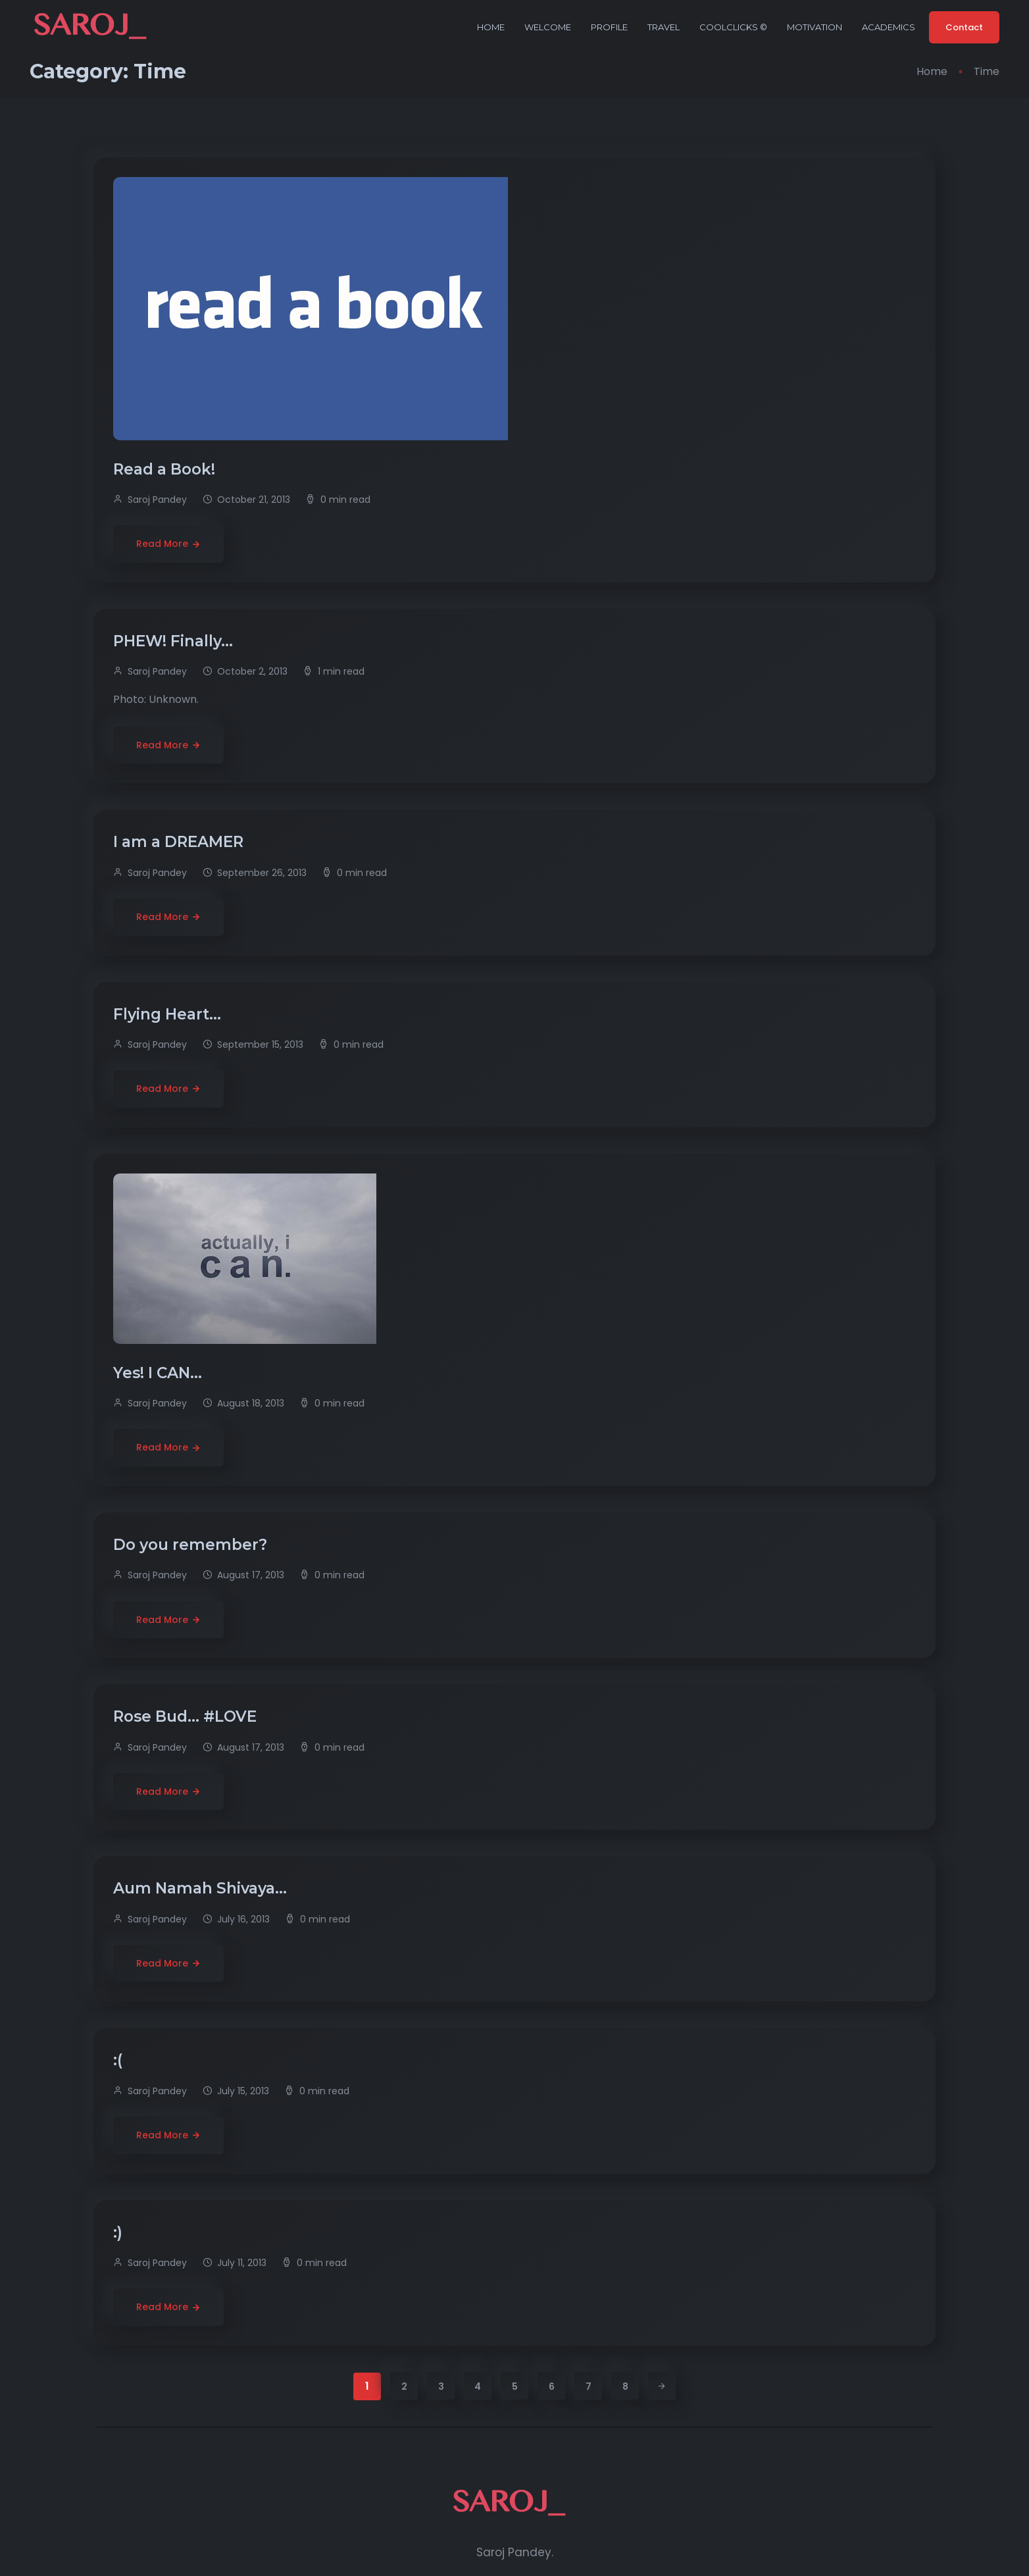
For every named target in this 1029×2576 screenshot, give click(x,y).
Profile (609, 27)
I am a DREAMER (180, 842)
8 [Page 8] (625, 2386)
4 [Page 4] (477, 2386)
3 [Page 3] (441, 2386)
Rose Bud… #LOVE (187, 1716)
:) (119, 2232)
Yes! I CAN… (159, 1373)
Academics (888, 27)
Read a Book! (166, 469)
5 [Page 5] (515, 2386)
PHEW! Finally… (175, 641)
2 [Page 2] (404, 2386)
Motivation (814, 27)
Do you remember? (192, 1544)
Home (491, 27)
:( (119, 2060)
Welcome (547, 27)
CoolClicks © (733, 27)
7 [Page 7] (588, 2386)
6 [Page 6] (552, 2386)
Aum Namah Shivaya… (202, 1888)
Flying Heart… (169, 1014)
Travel (663, 27)
